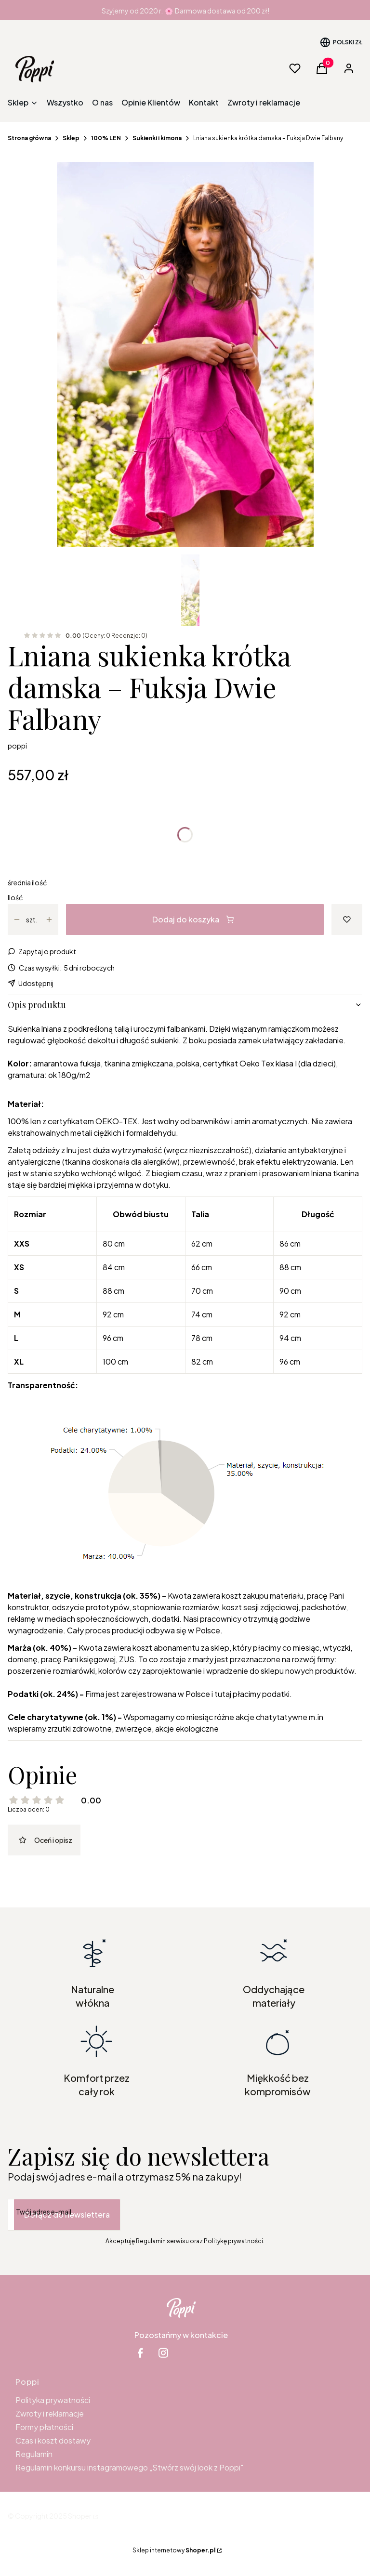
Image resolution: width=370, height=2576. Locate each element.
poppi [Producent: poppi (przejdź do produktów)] (17, 745)
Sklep (71, 138)
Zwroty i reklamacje (49, 2413)
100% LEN (106, 138)
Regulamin (34, 2454)
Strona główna (29, 138)
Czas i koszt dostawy (53, 2440)
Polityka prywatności (52, 2400)
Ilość (15, 897)
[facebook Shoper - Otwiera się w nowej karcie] (140, 2353)
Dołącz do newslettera (67, 2214)
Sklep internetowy (173, 2550)
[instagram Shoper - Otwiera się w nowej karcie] (163, 2353)
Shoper (80, 2515)
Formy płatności (44, 2427)
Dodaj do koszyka (193, 919)
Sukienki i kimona (157, 138)
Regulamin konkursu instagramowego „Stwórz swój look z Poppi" (129, 2467)
